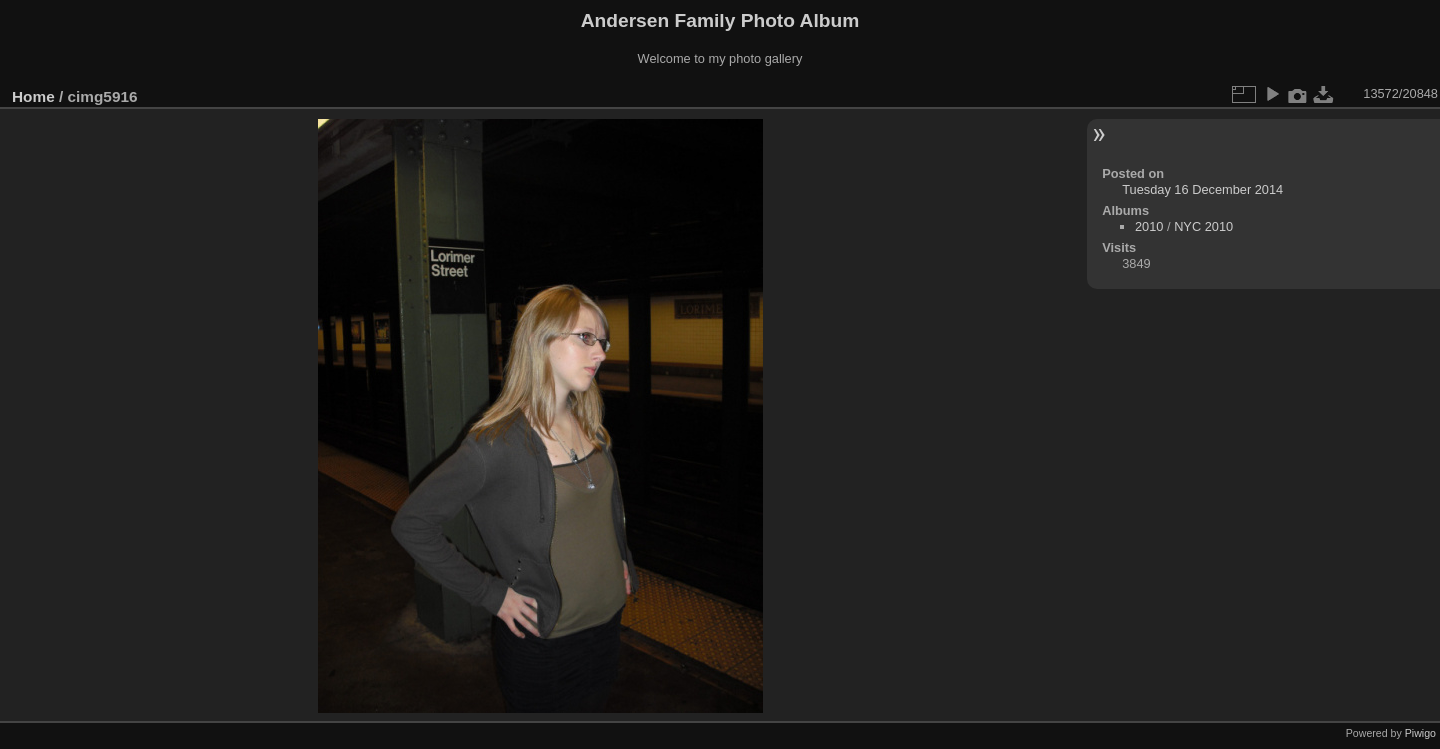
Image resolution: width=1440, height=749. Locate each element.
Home (33, 96)
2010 (1149, 226)
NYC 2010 (1203, 226)
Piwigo (1420, 733)
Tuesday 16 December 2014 (1202, 189)
